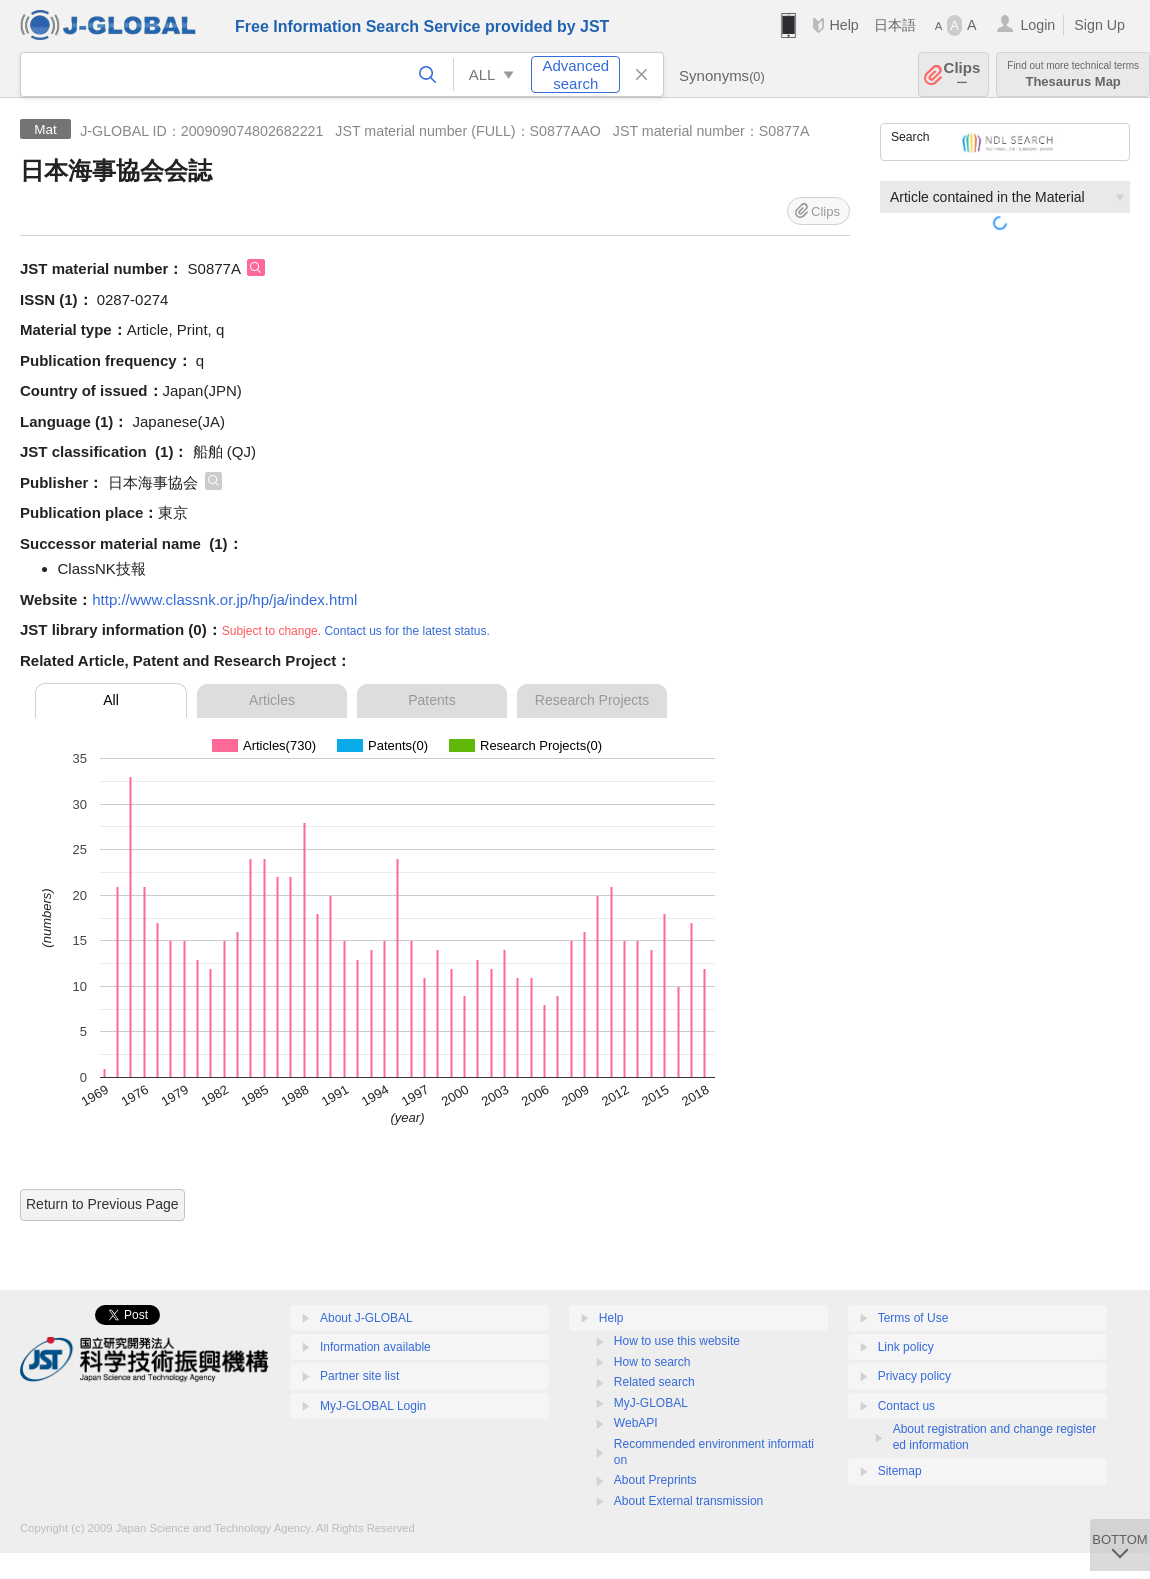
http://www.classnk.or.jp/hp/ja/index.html (224, 599)
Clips (962, 74)
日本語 (895, 25)
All (111, 700)
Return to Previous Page (102, 1204)
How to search (652, 1362)
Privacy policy (914, 1376)
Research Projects (592, 700)
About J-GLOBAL (366, 1318)
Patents (431, 700)
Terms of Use (913, 1318)
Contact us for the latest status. (406, 631)
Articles (272, 700)
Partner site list (359, 1376)
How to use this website (677, 1341)
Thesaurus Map (1073, 74)
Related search (654, 1382)
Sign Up (1099, 25)
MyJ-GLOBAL (651, 1403)
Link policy (906, 1347)
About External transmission (688, 1501)
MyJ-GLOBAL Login (373, 1406)
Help (843, 25)
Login (1037, 25)
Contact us (906, 1406)
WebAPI (636, 1423)
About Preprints (655, 1480)
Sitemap (900, 1471)
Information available (375, 1347)
